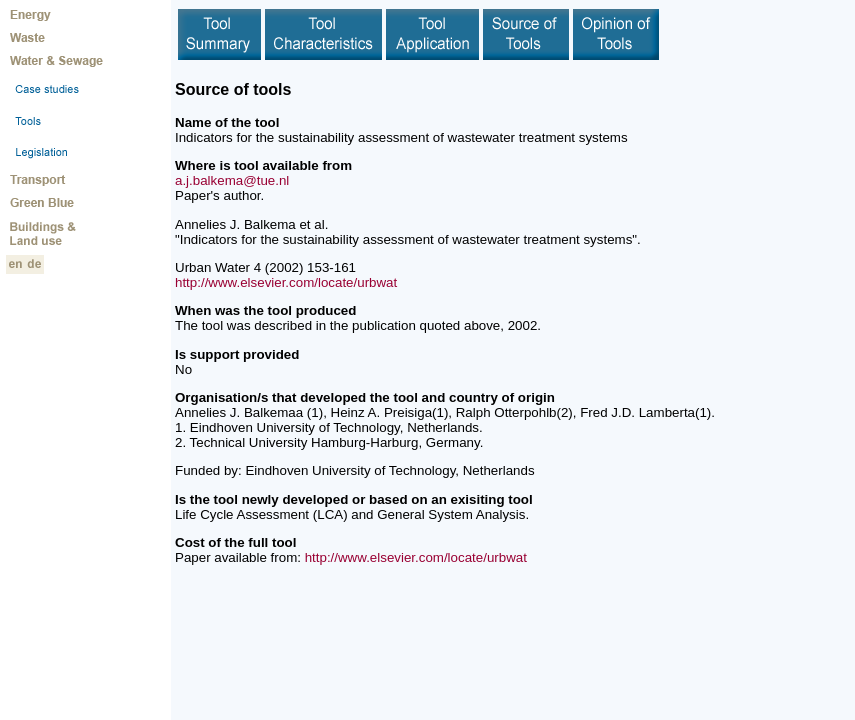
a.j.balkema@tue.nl (232, 180)
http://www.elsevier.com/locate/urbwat (286, 282)
